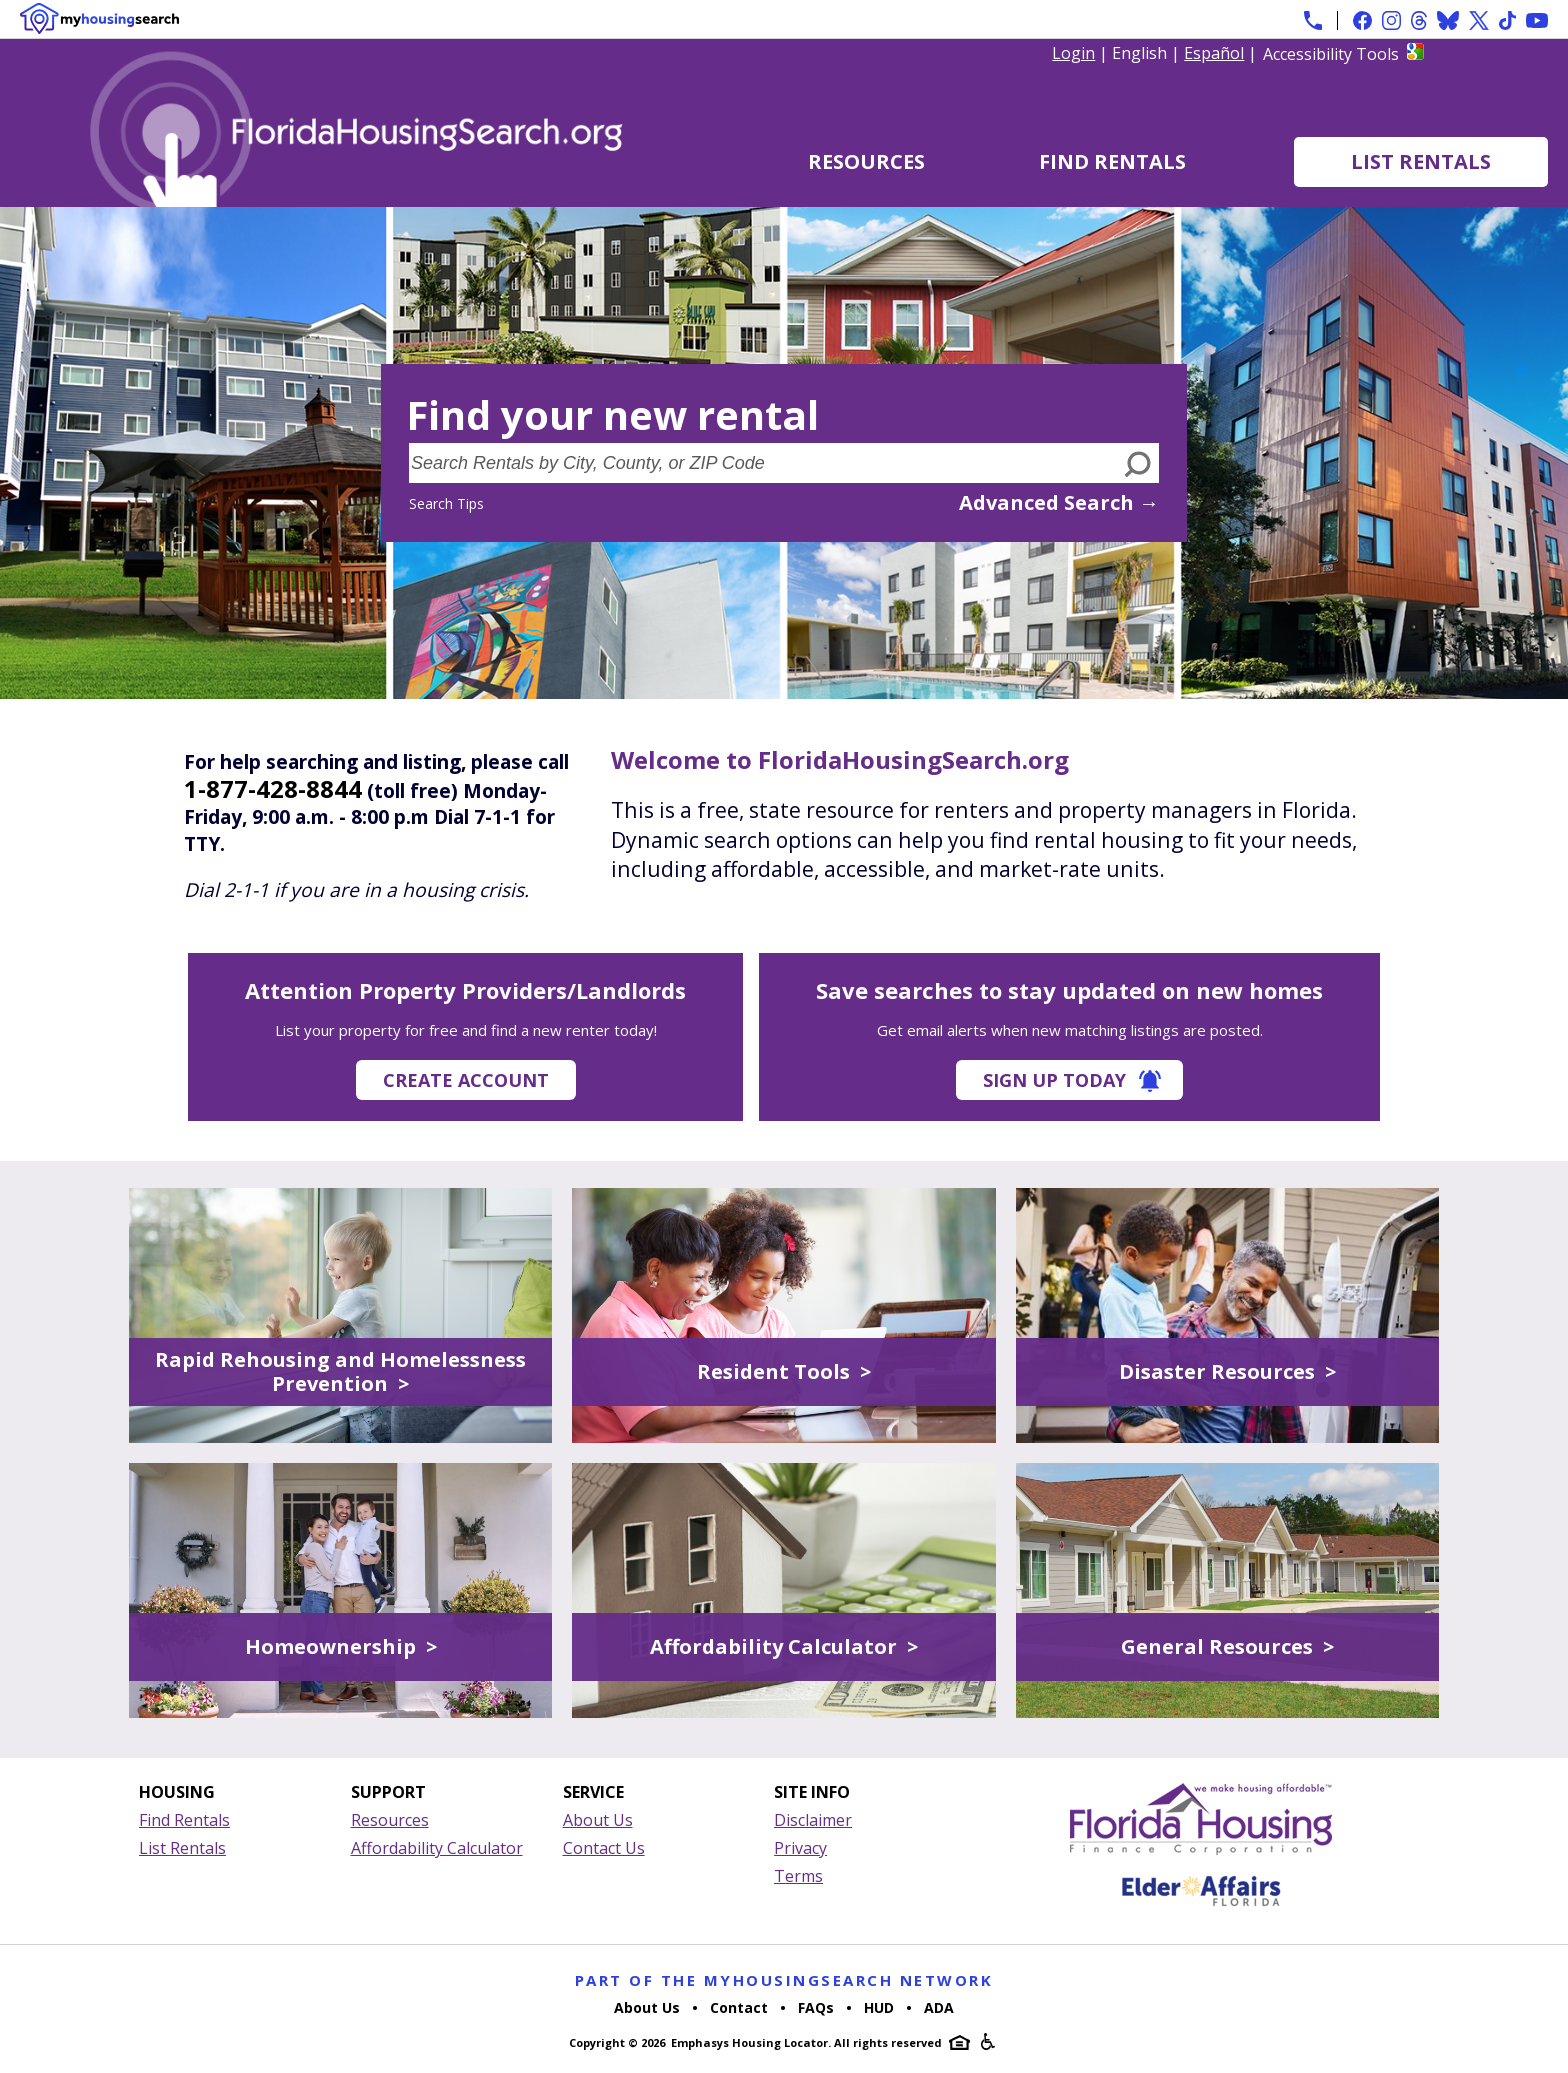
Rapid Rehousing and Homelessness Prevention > (340, 1371)
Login (1073, 53)
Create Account (466, 1080)
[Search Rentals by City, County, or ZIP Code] (764, 463)
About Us (598, 1820)
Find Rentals (1112, 161)
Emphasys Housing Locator (749, 2042)
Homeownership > (341, 1646)
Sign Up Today (1054, 1080)
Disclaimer (813, 1820)
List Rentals (1421, 161)
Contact (739, 2007)
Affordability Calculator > (784, 1646)
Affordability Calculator (437, 1848)
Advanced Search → (1059, 502)
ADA (939, 2007)
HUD (879, 2007)
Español (1214, 53)
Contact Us (604, 1848)
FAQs (816, 2007)
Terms (798, 1876)
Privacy (800, 1848)
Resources (866, 161)
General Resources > (1227, 1646)
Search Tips (446, 503)
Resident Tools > (784, 1371)
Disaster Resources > (1227, 1371)
